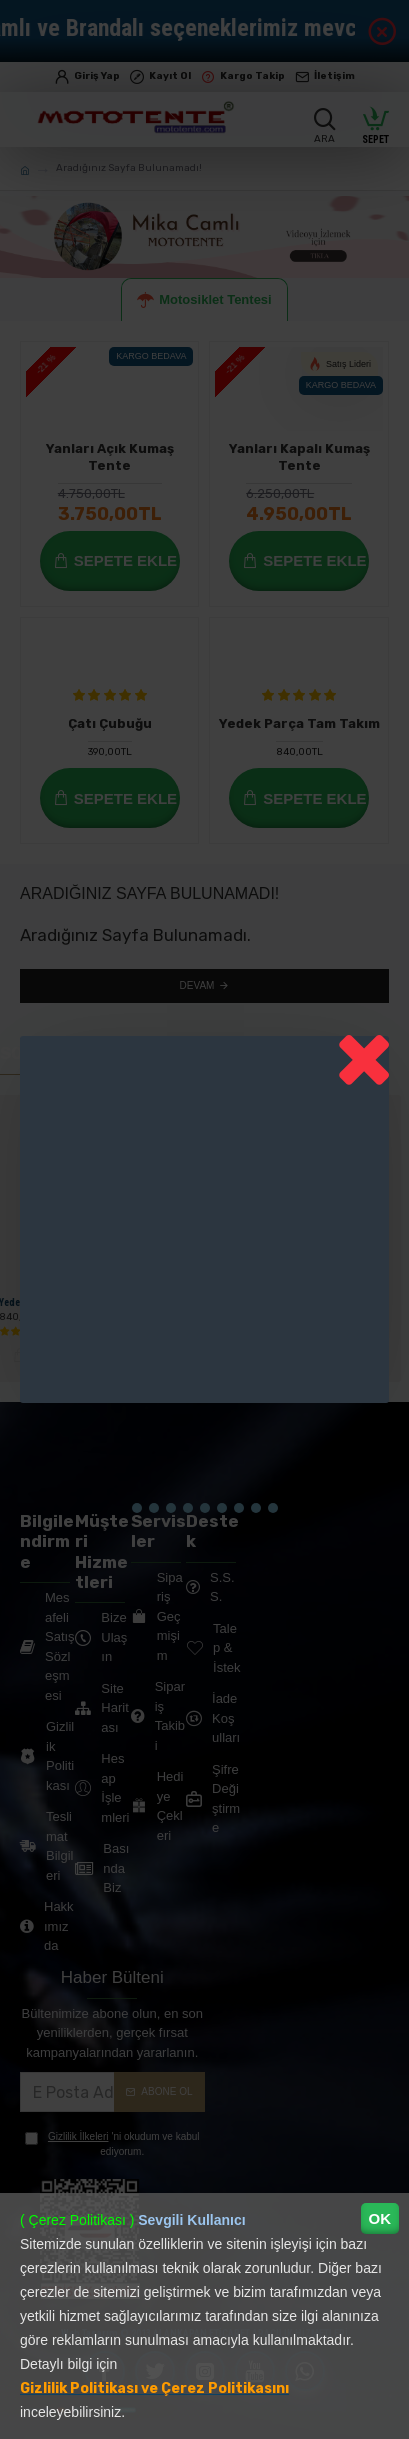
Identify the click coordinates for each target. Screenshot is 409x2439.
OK (380, 2218)
